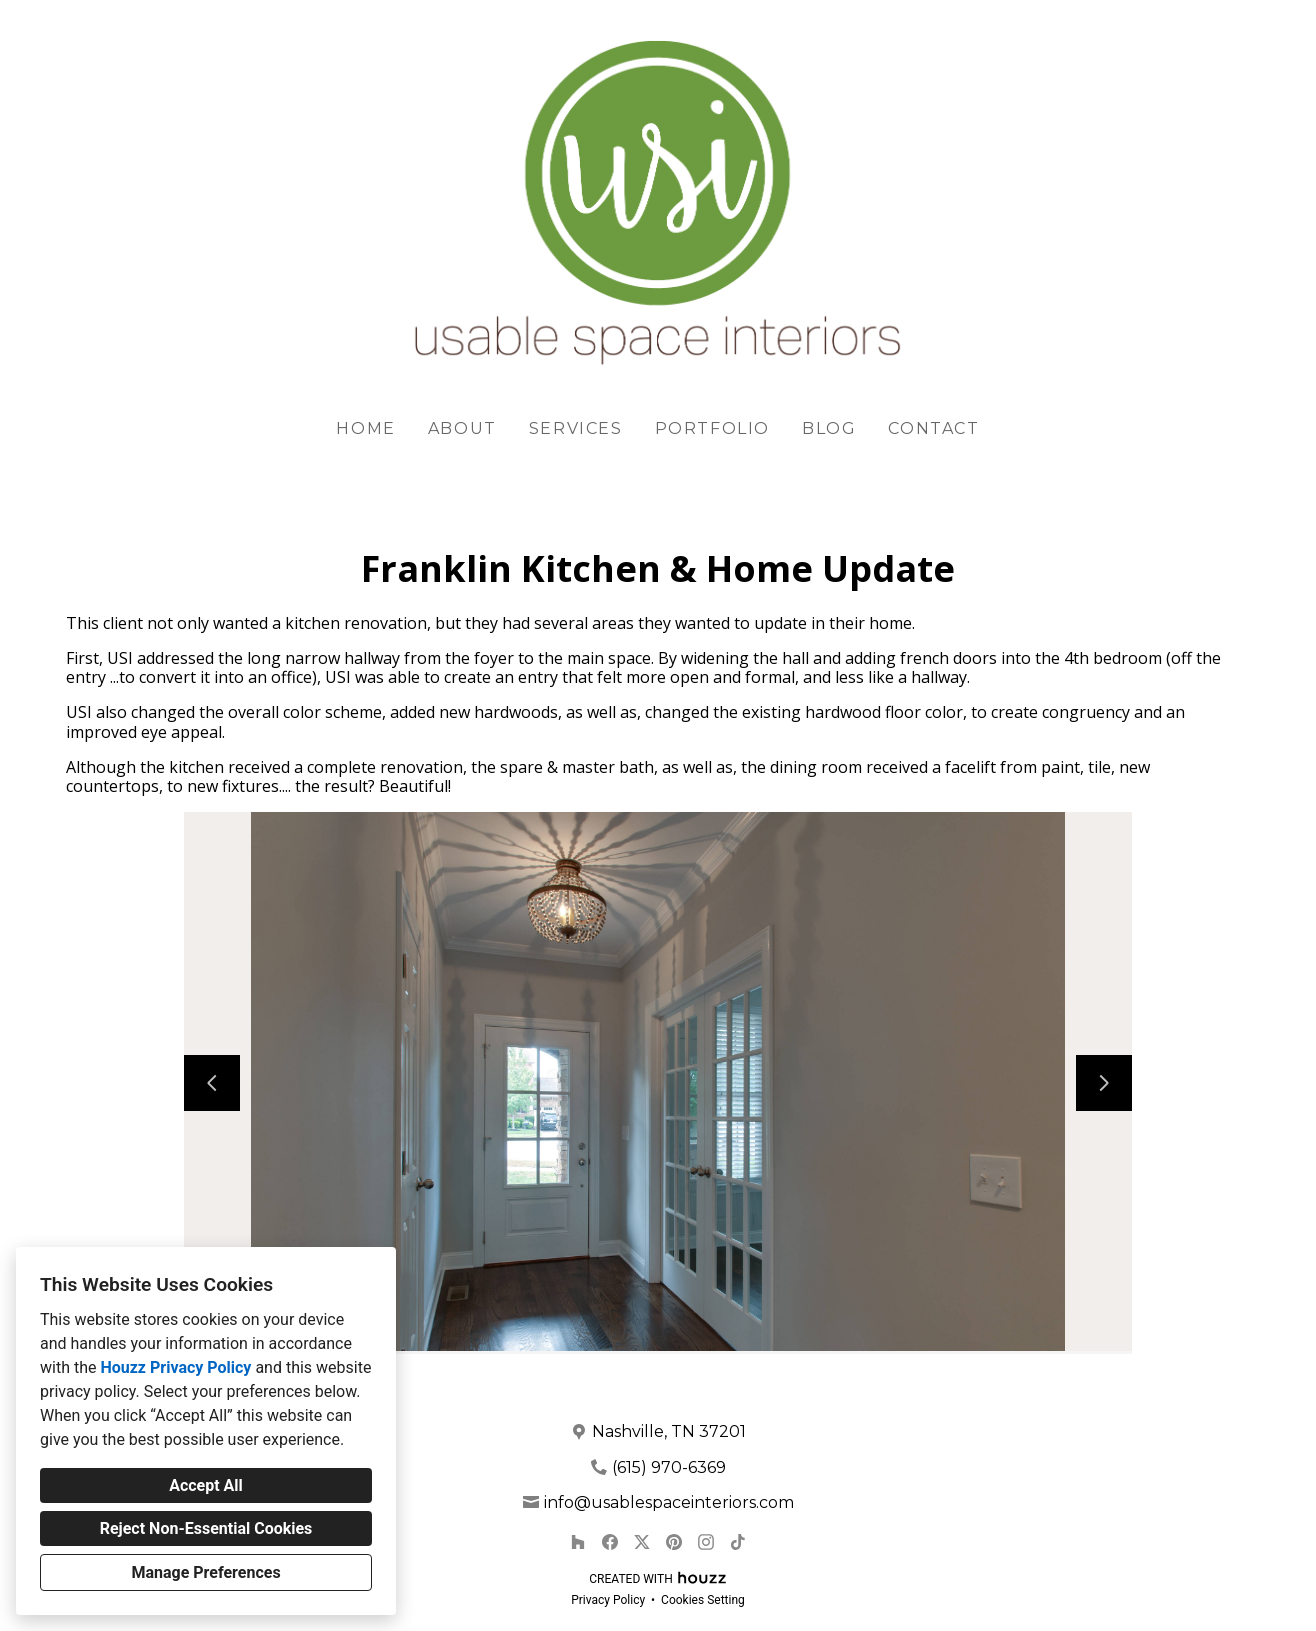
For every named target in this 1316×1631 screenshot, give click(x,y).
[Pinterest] (674, 1542)
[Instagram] (706, 1542)
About (462, 428)
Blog (829, 428)
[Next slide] (1104, 1083)
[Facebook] (610, 1542)
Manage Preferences (205, 1572)
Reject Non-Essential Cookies (206, 1528)
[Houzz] (578, 1542)
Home (365, 428)
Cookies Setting (703, 1600)
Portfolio (712, 428)
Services (576, 428)
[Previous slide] (212, 1083)
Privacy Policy (608, 1600)
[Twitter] (642, 1542)
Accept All (206, 1485)
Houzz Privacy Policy (175, 1367)
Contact (933, 428)
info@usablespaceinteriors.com (669, 1502)
